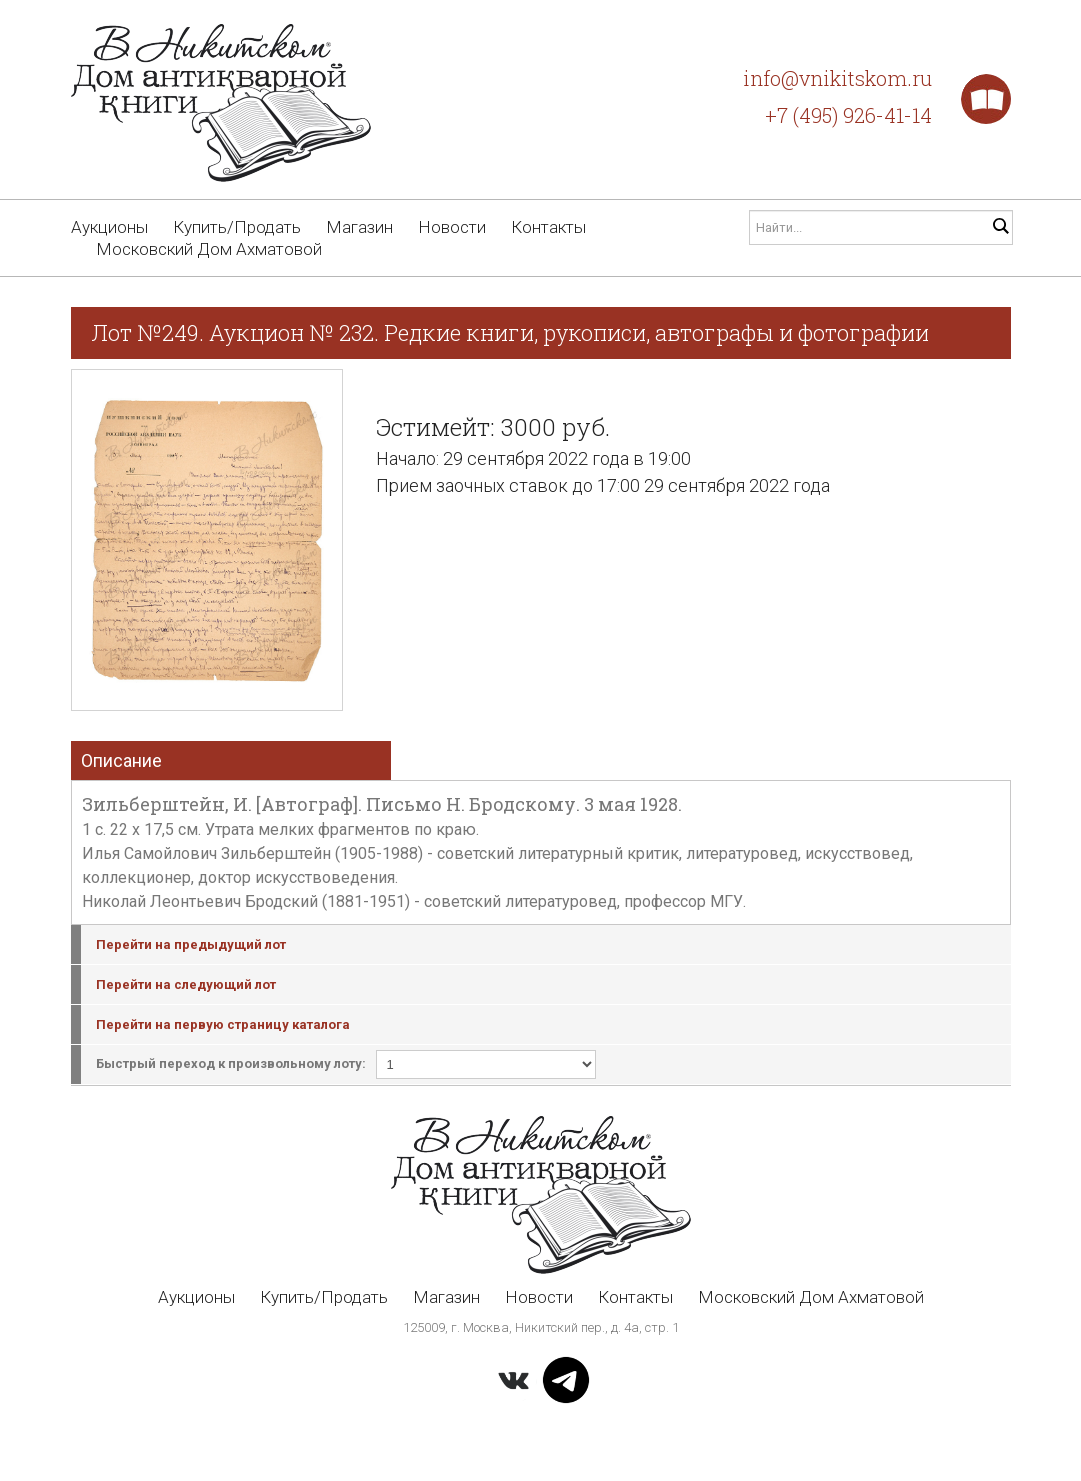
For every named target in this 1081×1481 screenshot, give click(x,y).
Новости (452, 227)
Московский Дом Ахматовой (209, 249)
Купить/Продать (237, 227)
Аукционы (109, 227)
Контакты (548, 227)
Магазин (359, 227)
